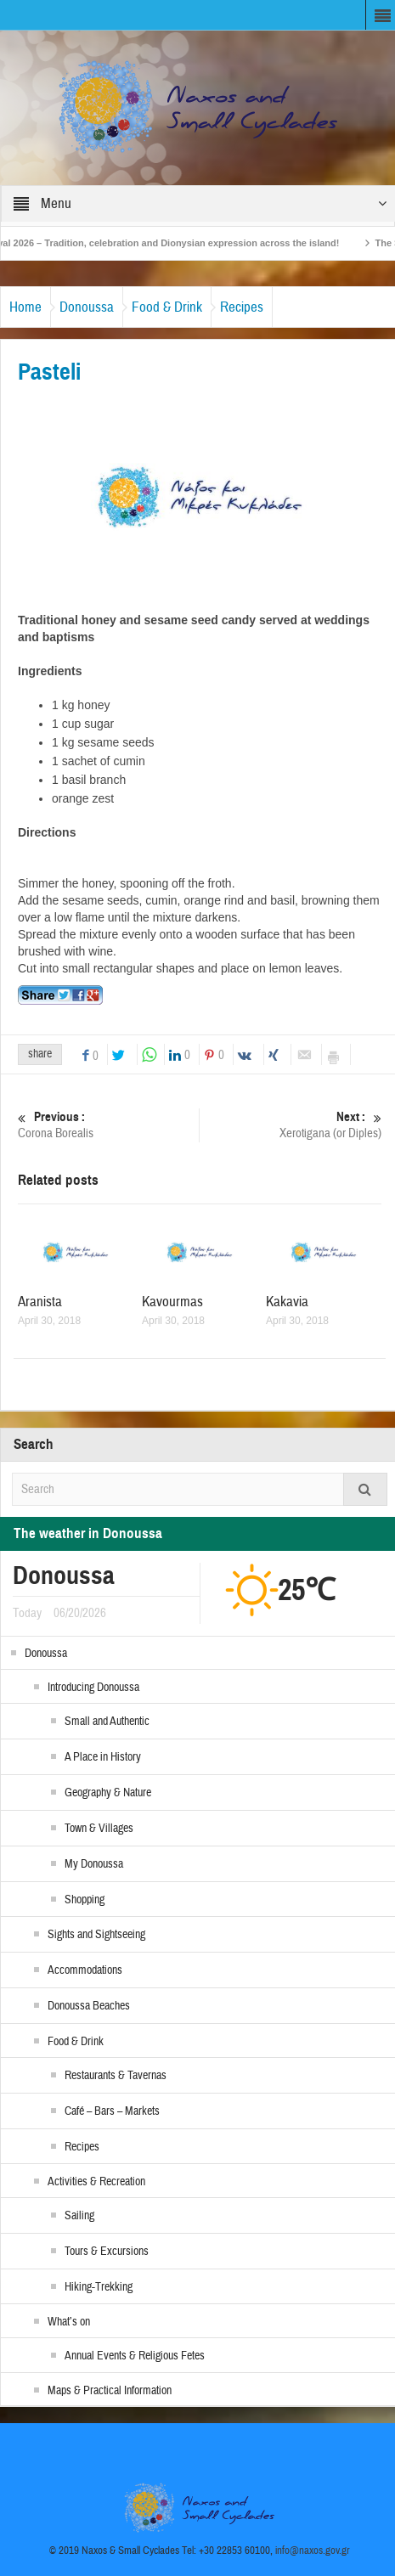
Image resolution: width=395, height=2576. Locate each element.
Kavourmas (172, 1302)
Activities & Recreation (96, 2182)
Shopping (84, 1900)
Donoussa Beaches (89, 2006)
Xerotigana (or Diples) (293, 1124)
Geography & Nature (108, 1793)
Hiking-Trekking (99, 2287)
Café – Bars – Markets (112, 2111)
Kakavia (287, 1302)
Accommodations (85, 1970)
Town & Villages (99, 1828)
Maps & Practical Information (110, 2390)
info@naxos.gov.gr (312, 2550)
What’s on (69, 2322)
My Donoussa (94, 1864)
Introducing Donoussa (93, 1687)
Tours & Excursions (107, 2251)
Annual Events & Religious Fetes (135, 2356)
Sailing (79, 2216)
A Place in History (103, 1757)
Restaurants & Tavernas (115, 2075)
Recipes (241, 307)
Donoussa (86, 307)
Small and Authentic (107, 1721)
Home (25, 307)
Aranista (40, 1302)
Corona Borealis (106, 1124)
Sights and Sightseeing (96, 1934)
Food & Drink (167, 307)
